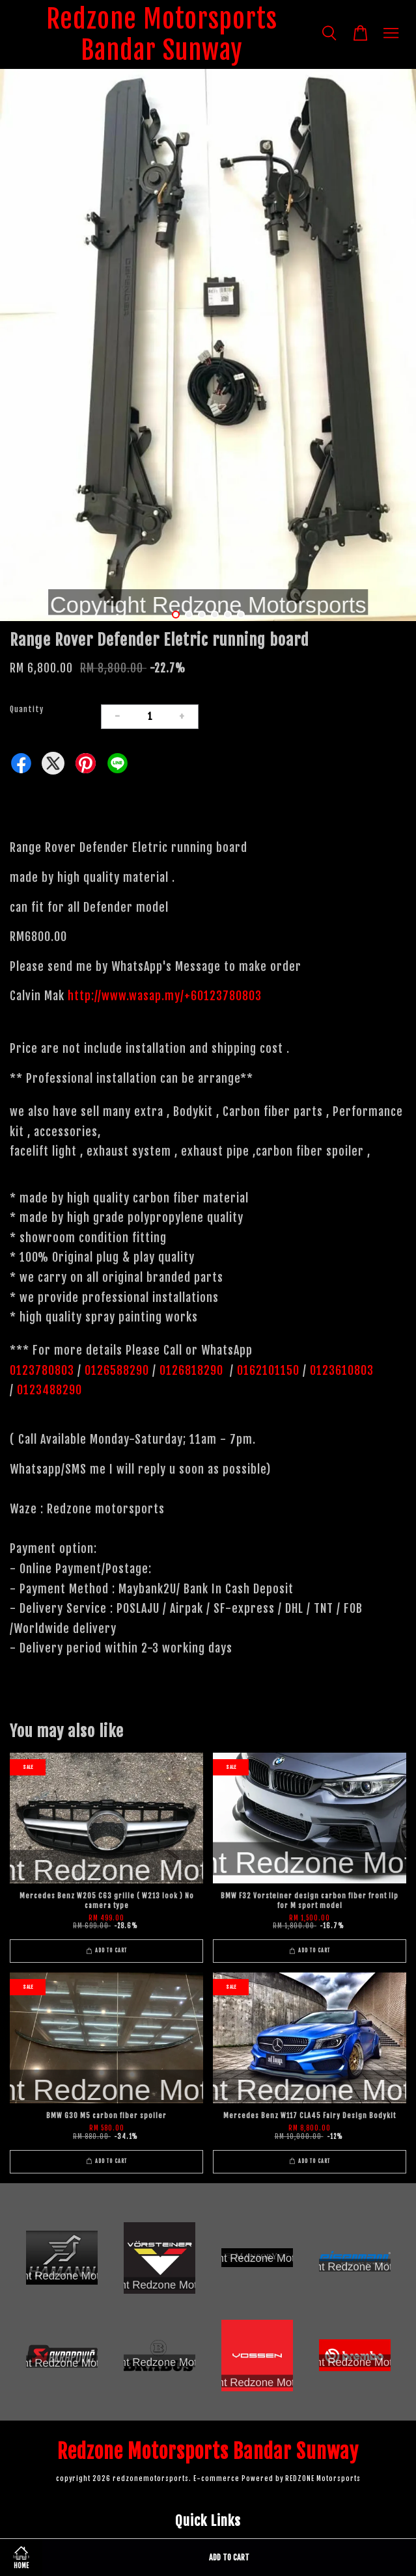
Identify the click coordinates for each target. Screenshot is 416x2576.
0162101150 (266, 1370)
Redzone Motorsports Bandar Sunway (161, 34)
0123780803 (43, 1370)
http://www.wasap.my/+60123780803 (165, 996)
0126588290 (117, 1370)
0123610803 (342, 1370)
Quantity (27, 709)
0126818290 (193, 1370)
